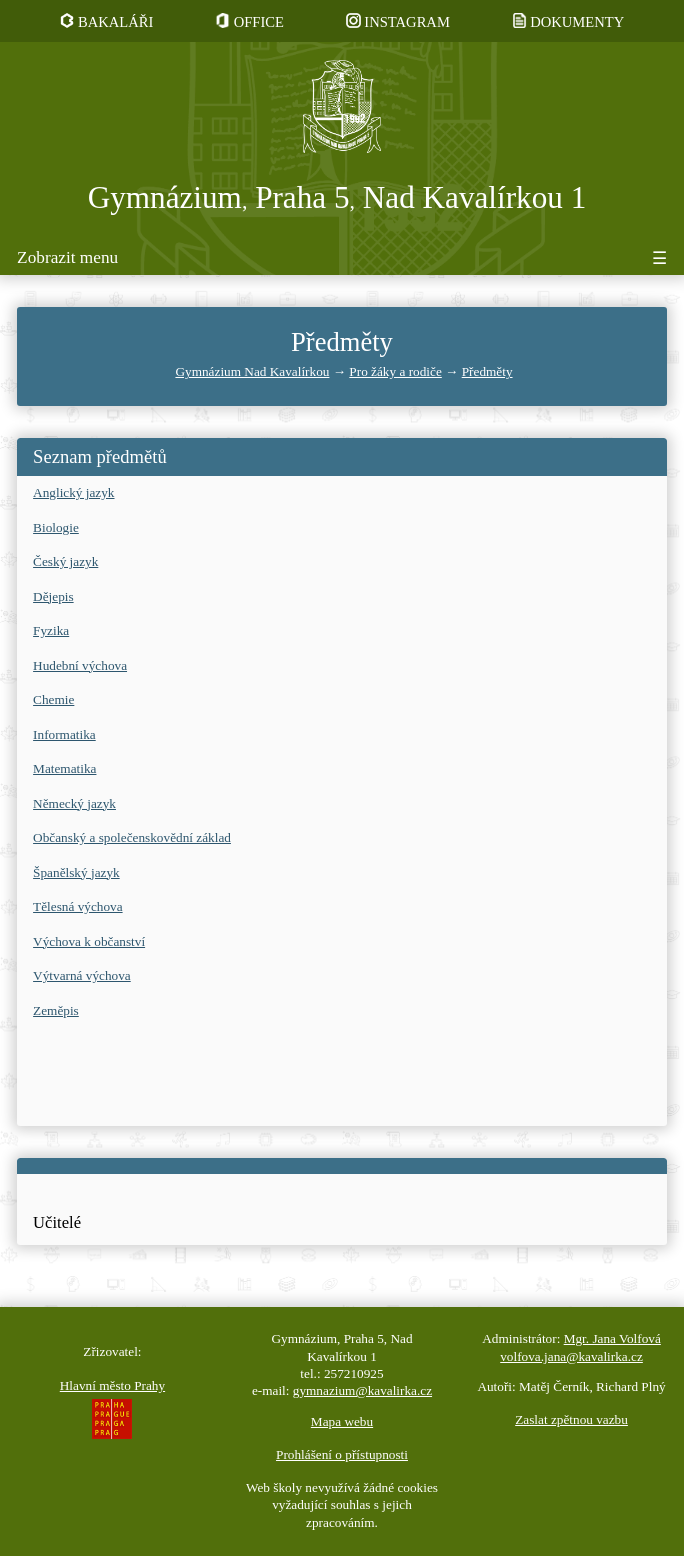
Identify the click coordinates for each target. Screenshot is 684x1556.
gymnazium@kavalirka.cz (362, 1390)
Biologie (56, 527)
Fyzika (51, 630)
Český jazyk (65, 561)
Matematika (64, 768)
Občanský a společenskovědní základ (132, 837)
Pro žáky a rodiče (395, 371)
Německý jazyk (74, 803)
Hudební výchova (80, 665)
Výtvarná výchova (82, 975)
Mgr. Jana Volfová (612, 1338)
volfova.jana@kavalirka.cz (571, 1356)
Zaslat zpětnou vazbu (571, 1419)
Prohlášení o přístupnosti (342, 1454)
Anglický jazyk (73, 492)
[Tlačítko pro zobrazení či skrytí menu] (342, 261)
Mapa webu (342, 1421)
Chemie (53, 699)
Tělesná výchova (78, 906)
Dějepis (53, 596)
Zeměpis (56, 1010)
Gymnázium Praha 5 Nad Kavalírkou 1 (337, 197)
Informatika (64, 734)
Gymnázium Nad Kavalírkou (252, 371)
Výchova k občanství (89, 941)
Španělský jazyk (76, 872)
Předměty (487, 371)
